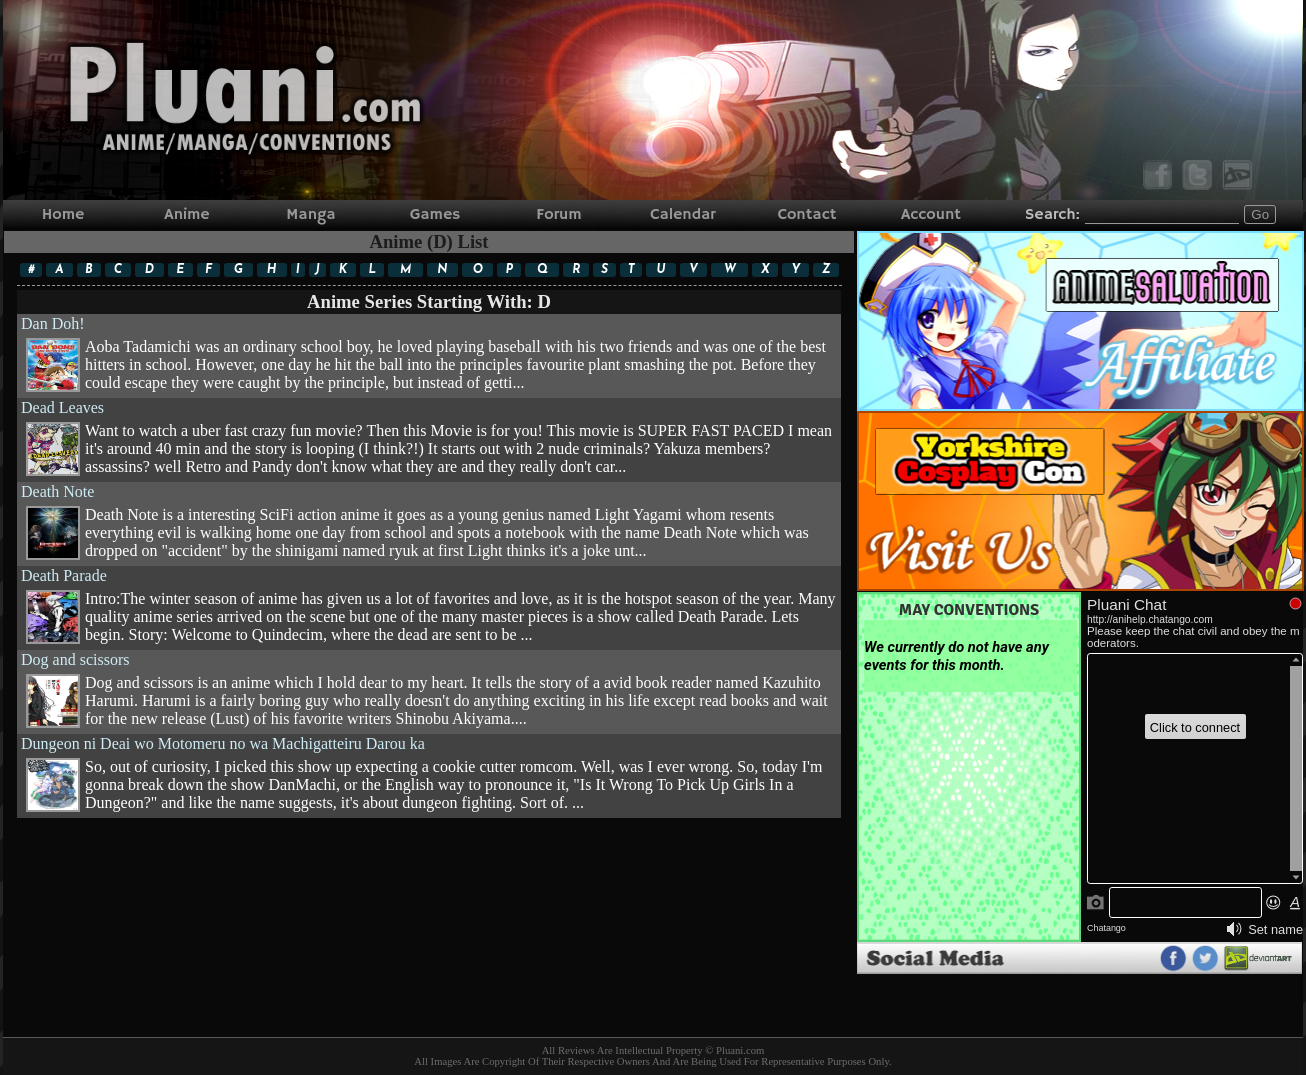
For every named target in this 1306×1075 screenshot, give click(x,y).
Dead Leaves (429, 437)
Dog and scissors (429, 689)
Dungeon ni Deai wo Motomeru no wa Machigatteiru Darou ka (429, 773)
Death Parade (429, 605)
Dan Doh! (429, 353)
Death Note (429, 521)
